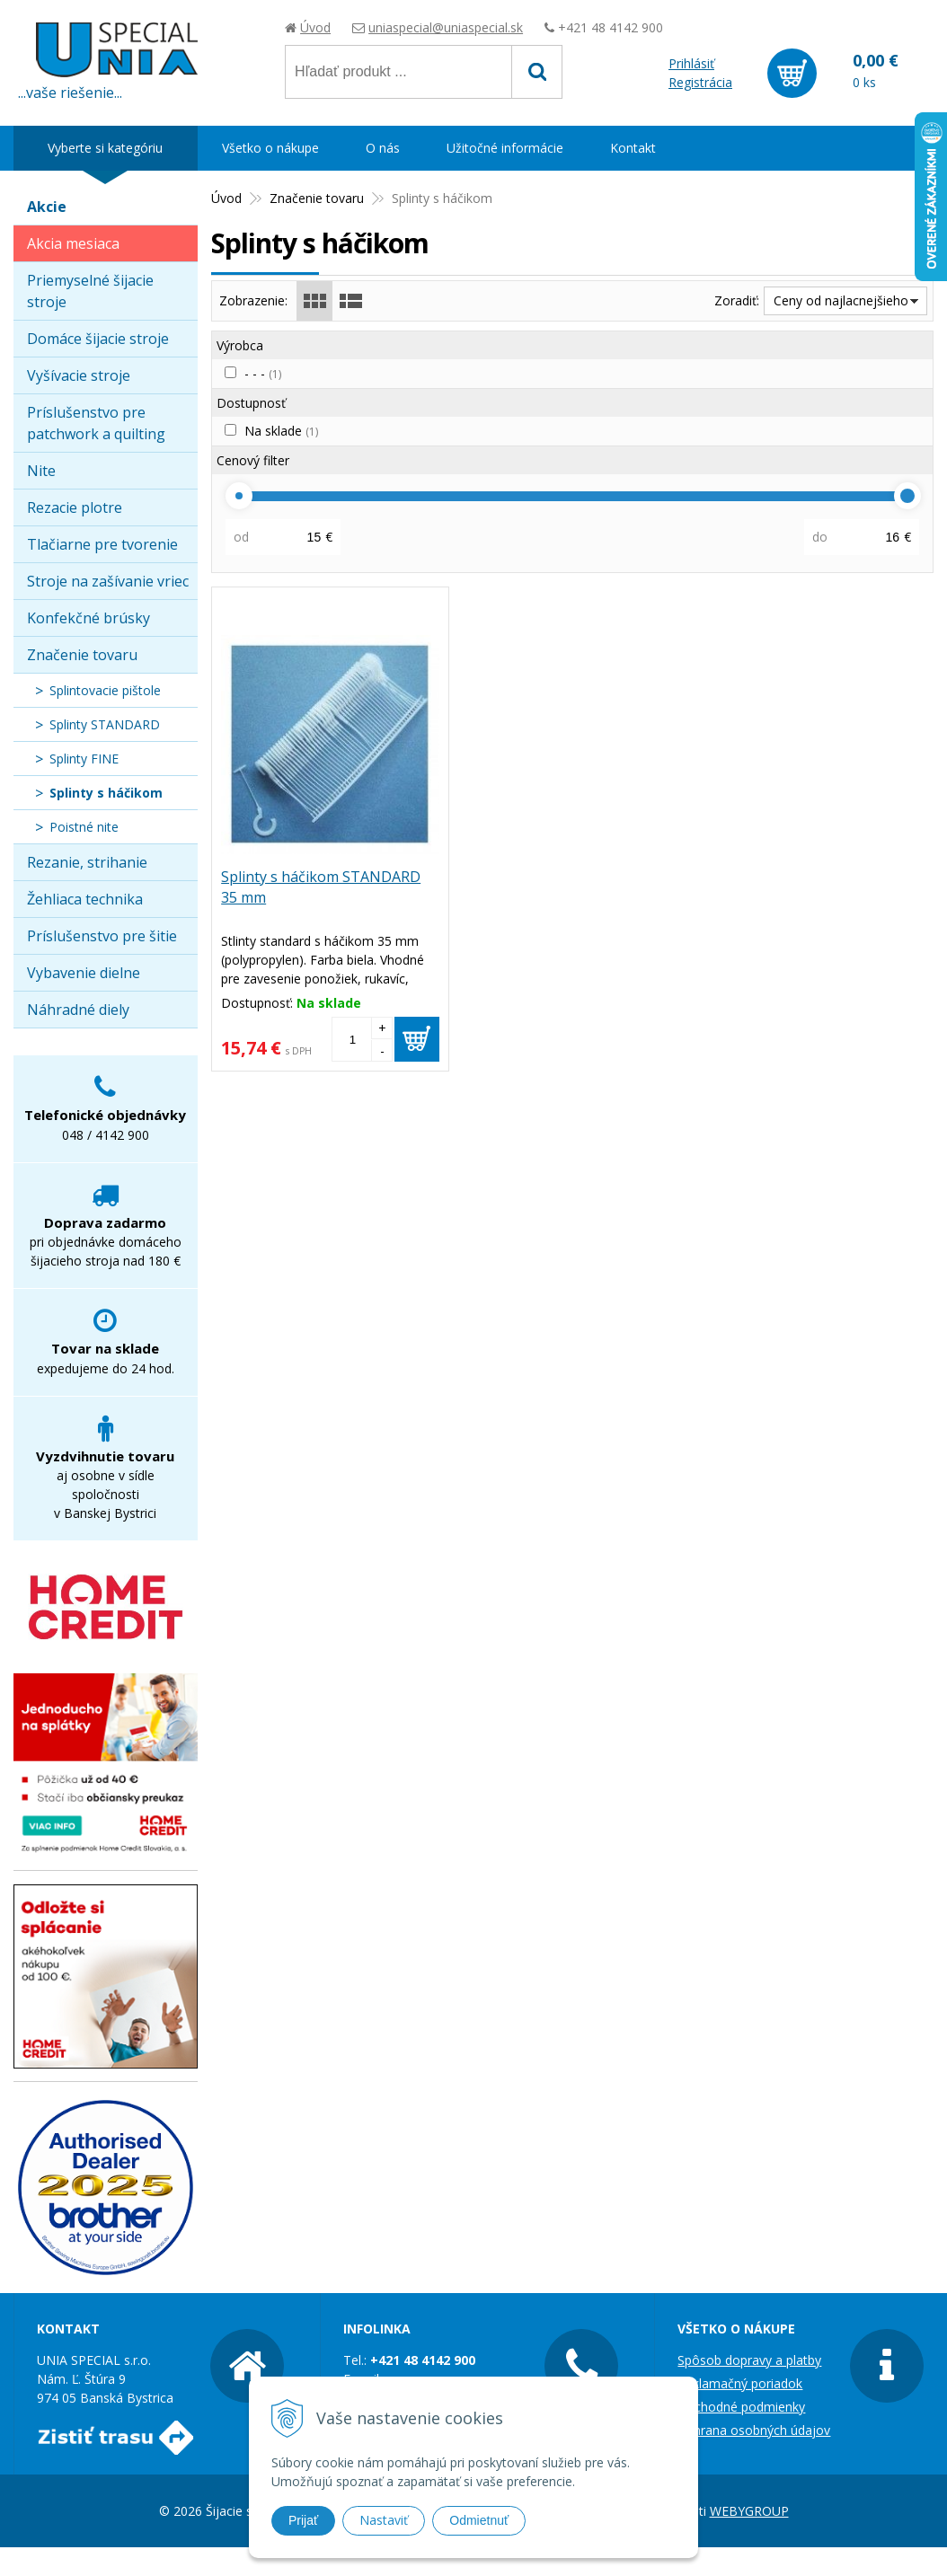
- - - (262, 373)
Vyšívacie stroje (78, 375)
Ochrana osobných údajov (753, 2430)
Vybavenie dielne (83, 973)
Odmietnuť (479, 2520)
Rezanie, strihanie (87, 862)
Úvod (315, 27)
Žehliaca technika (85, 899)
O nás (383, 147)
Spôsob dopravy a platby (749, 2360)
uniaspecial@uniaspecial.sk (445, 27)
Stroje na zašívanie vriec (108, 581)
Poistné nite (84, 826)
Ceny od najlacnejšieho (841, 300)
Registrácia (700, 82)
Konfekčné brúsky (88, 618)
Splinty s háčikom (106, 792)
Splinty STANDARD (104, 724)
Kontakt (633, 147)
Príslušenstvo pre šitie (102, 936)
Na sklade (281, 430)
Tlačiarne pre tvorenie (102, 544)
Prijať (303, 2520)
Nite (41, 471)
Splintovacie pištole (105, 690)
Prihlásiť (691, 63)
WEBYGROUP (749, 2510)
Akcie (46, 206)
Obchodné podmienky (741, 2406)
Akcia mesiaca (73, 243)
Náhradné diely (78, 1009)
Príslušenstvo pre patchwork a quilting (96, 423)
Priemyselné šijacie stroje (90, 291)
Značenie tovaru (82, 655)
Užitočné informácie (505, 147)
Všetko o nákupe (270, 147)
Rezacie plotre (74, 507)
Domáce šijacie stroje (98, 338)
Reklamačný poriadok (739, 2383)
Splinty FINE (84, 758)
